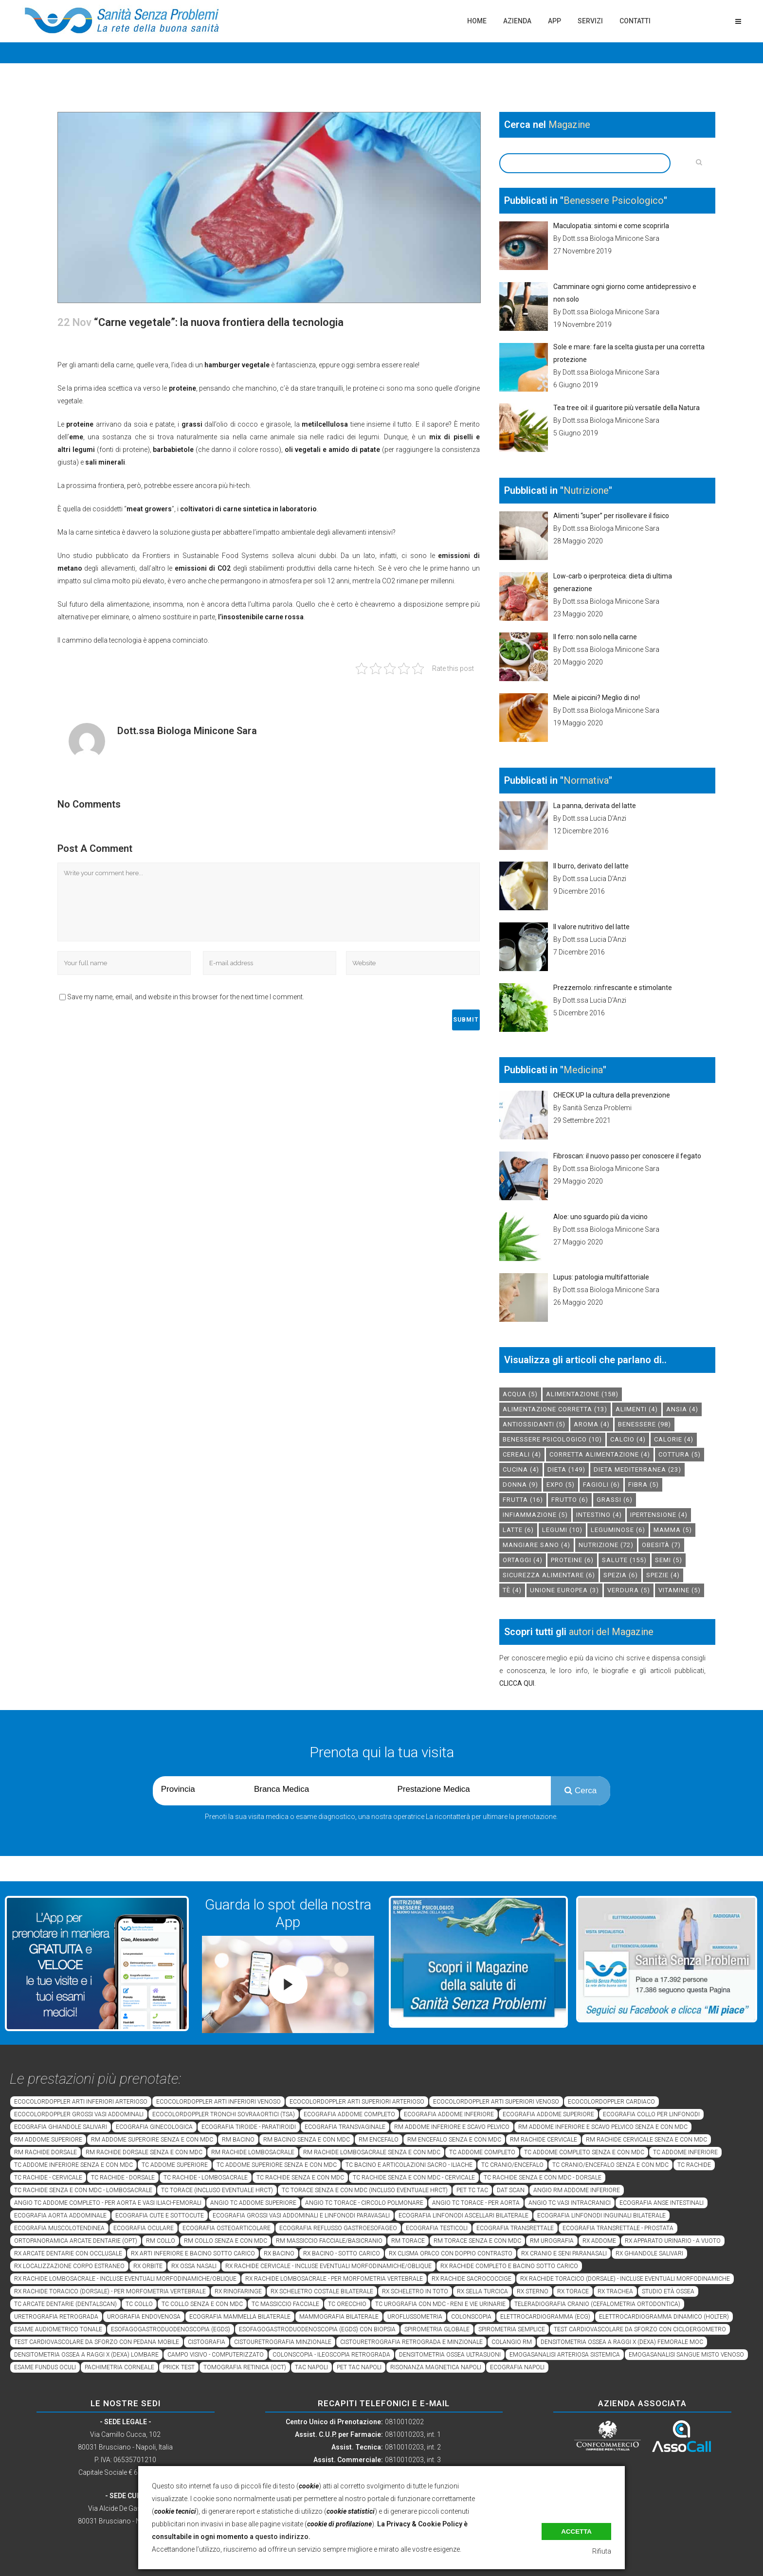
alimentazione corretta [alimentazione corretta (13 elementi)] (555, 1409)
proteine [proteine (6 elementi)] (572, 1560)
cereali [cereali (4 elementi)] (522, 1454)
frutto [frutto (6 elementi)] (569, 1499)
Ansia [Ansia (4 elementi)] (682, 1409)
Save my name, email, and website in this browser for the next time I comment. (185, 997)
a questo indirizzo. (280, 2536)
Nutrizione (586, 490)
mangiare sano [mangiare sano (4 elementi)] (536, 1545)
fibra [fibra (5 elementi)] (643, 1484)
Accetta (576, 2531)
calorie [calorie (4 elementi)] (673, 1439)
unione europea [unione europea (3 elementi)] (564, 1590)
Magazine (569, 124)
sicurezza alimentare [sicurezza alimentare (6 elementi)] (549, 1575)
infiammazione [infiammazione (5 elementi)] (535, 1514)
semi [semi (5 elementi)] (668, 1560)
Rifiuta (601, 2551)
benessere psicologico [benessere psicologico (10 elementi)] (552, 1439)
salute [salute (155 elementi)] (624, 1560)
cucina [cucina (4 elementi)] (521, 1469)
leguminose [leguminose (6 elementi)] (618, 1529)
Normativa (586, 780)
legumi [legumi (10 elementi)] (562, 1529)
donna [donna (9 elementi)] (520, 1484)
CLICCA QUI (516, 1683)
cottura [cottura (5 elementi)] (679, 1454)
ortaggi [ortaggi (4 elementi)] (523, 1560)
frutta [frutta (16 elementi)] (523, 1499)
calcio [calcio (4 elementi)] (628, 1439)
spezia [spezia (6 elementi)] (620, 1575)
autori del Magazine (611, 1632)
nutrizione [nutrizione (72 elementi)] (606, 1545)
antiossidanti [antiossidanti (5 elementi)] (534, 1424)
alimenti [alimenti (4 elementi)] (637, 1409)
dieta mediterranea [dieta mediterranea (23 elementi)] (637, 1469)
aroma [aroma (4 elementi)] (592, 1424)
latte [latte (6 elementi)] (518, 1529)
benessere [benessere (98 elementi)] (644, 1424)
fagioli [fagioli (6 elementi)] (601, 1484)
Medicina (583, 1070)
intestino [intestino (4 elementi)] (599, 1514)
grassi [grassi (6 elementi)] (615, 1499)
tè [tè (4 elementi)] (512, 1590)
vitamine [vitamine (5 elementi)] (679, 1590)
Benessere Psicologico (613, 200)
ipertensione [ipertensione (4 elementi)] (659, 1514)
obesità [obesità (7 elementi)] (661, 1545)
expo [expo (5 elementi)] (560, 1484)
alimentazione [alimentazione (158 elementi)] (582, 1394)
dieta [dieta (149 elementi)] (566, 1469)
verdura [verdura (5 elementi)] (628, 1590)
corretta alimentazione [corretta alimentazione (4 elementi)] (599, 1454)
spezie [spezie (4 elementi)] (663, 1575)
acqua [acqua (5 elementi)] (520, 1394)
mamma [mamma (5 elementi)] (673, 1529)
